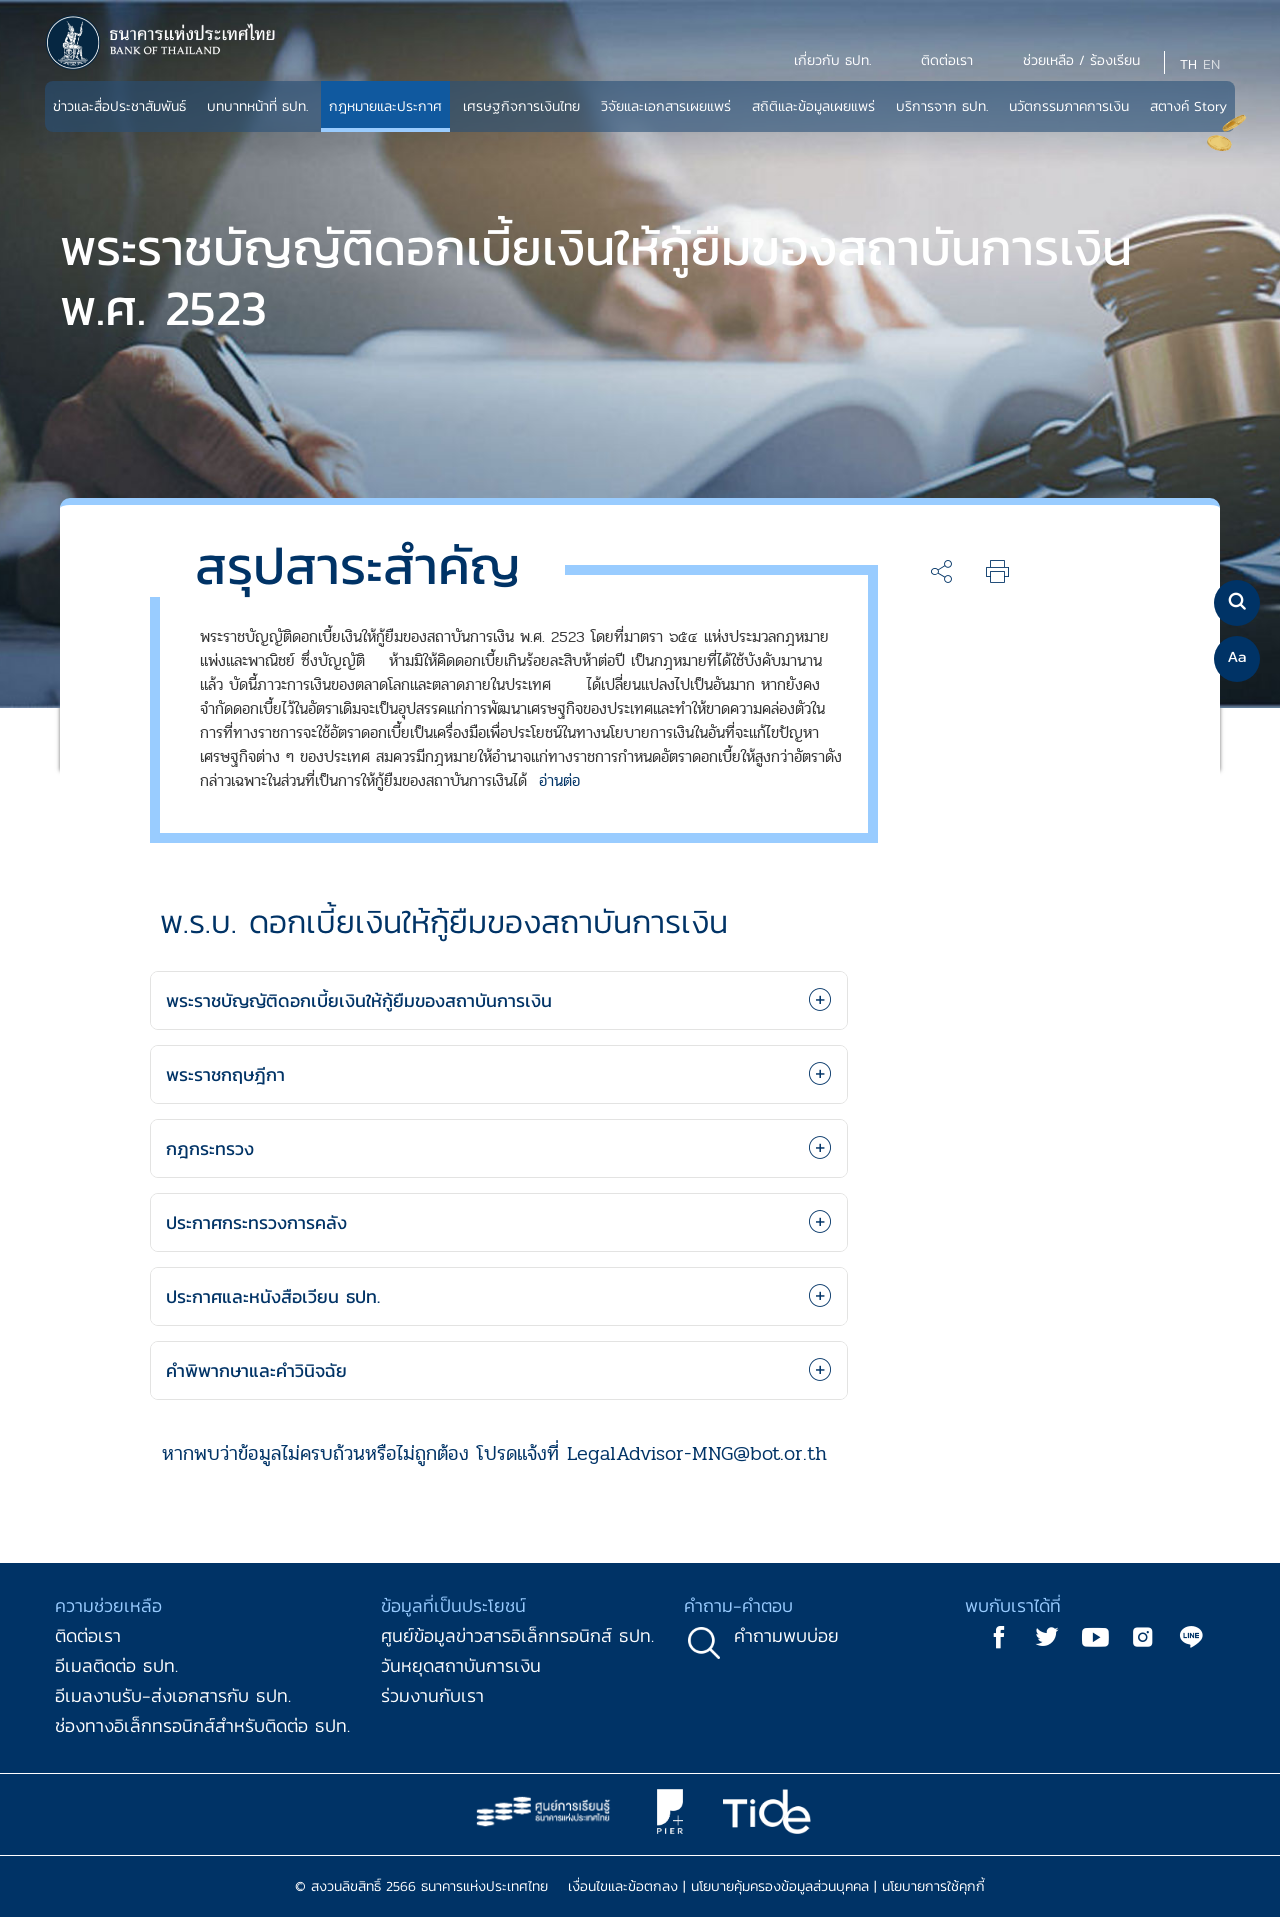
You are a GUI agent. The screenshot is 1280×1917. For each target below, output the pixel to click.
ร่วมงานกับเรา (432, 1695)
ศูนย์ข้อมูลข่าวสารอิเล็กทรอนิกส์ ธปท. (517, 1635)
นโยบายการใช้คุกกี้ (933, 1886)
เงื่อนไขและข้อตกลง (623, 1886)
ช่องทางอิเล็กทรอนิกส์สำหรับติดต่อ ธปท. (202, 1725)
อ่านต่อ (559, 780)
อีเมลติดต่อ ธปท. (116, 1665)
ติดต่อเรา (88, 1635)
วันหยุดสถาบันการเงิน (461, 1665)
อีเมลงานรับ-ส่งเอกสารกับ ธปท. (173, 1695)
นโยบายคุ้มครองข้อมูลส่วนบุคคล (780, 1886)
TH (1188, 64)
